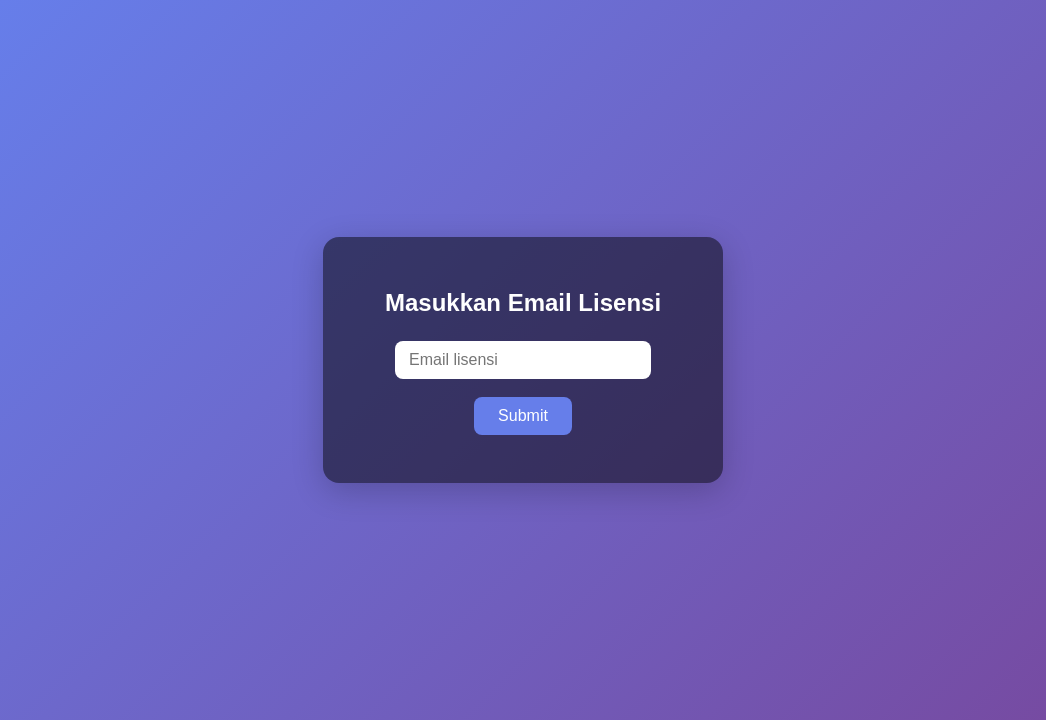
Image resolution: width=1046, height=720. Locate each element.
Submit (523, 415)
